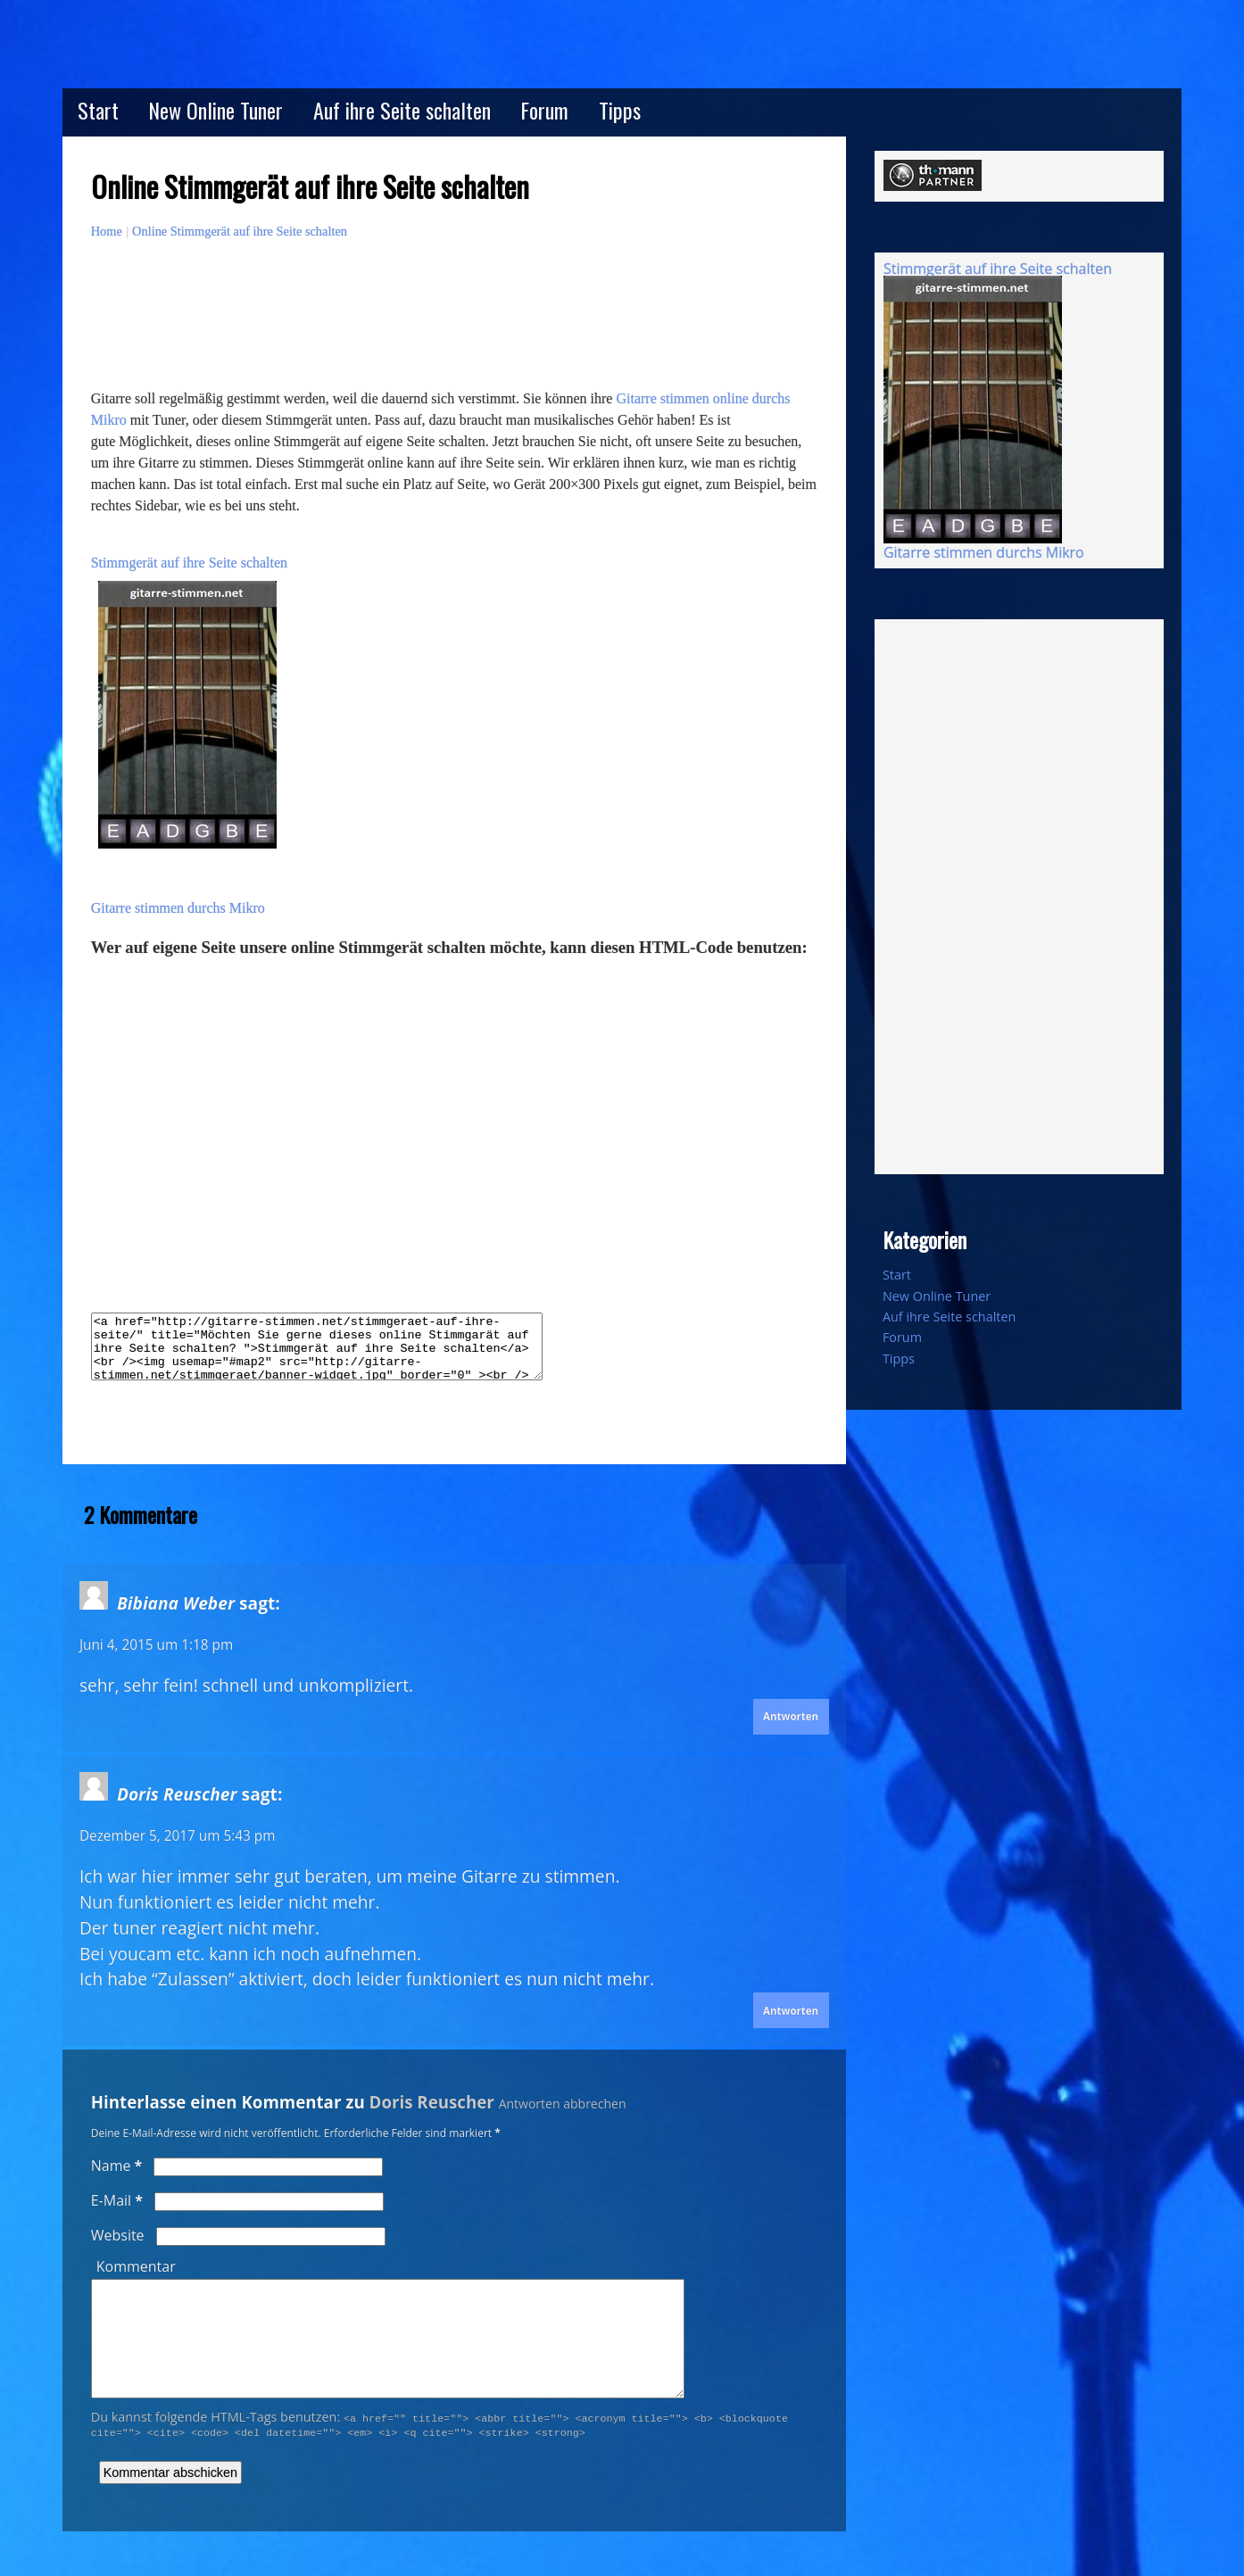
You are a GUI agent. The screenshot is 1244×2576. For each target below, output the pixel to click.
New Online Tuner (215, 110)
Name (117, 2165)
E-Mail (117, 2200)
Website (118, 2235)
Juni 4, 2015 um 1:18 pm (156, 1645)
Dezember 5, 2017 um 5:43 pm (177, 1835)
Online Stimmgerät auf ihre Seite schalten (239, 231)
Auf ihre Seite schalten (402, 110)
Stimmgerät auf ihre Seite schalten (189, 562)
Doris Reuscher (431, 2102)
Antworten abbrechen (562, 2103)
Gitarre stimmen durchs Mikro (178, 907)
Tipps (620, 110)
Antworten (790, 1716)
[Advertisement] (416, 342)
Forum (544, 110)
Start (98, 110)
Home (106, 231)
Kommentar (136, 2266)
